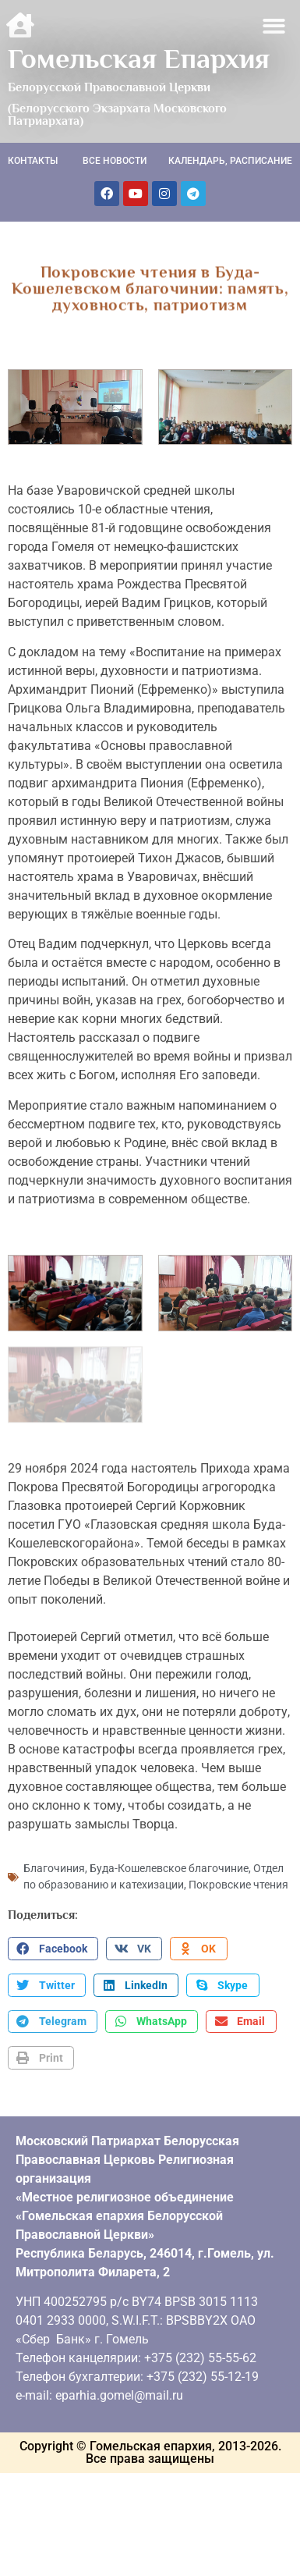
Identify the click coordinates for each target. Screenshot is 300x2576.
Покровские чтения (238, 1883)
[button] (274, 26)
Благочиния (54, 1866)
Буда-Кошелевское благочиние (169, 1866)
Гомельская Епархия (139, 58)
